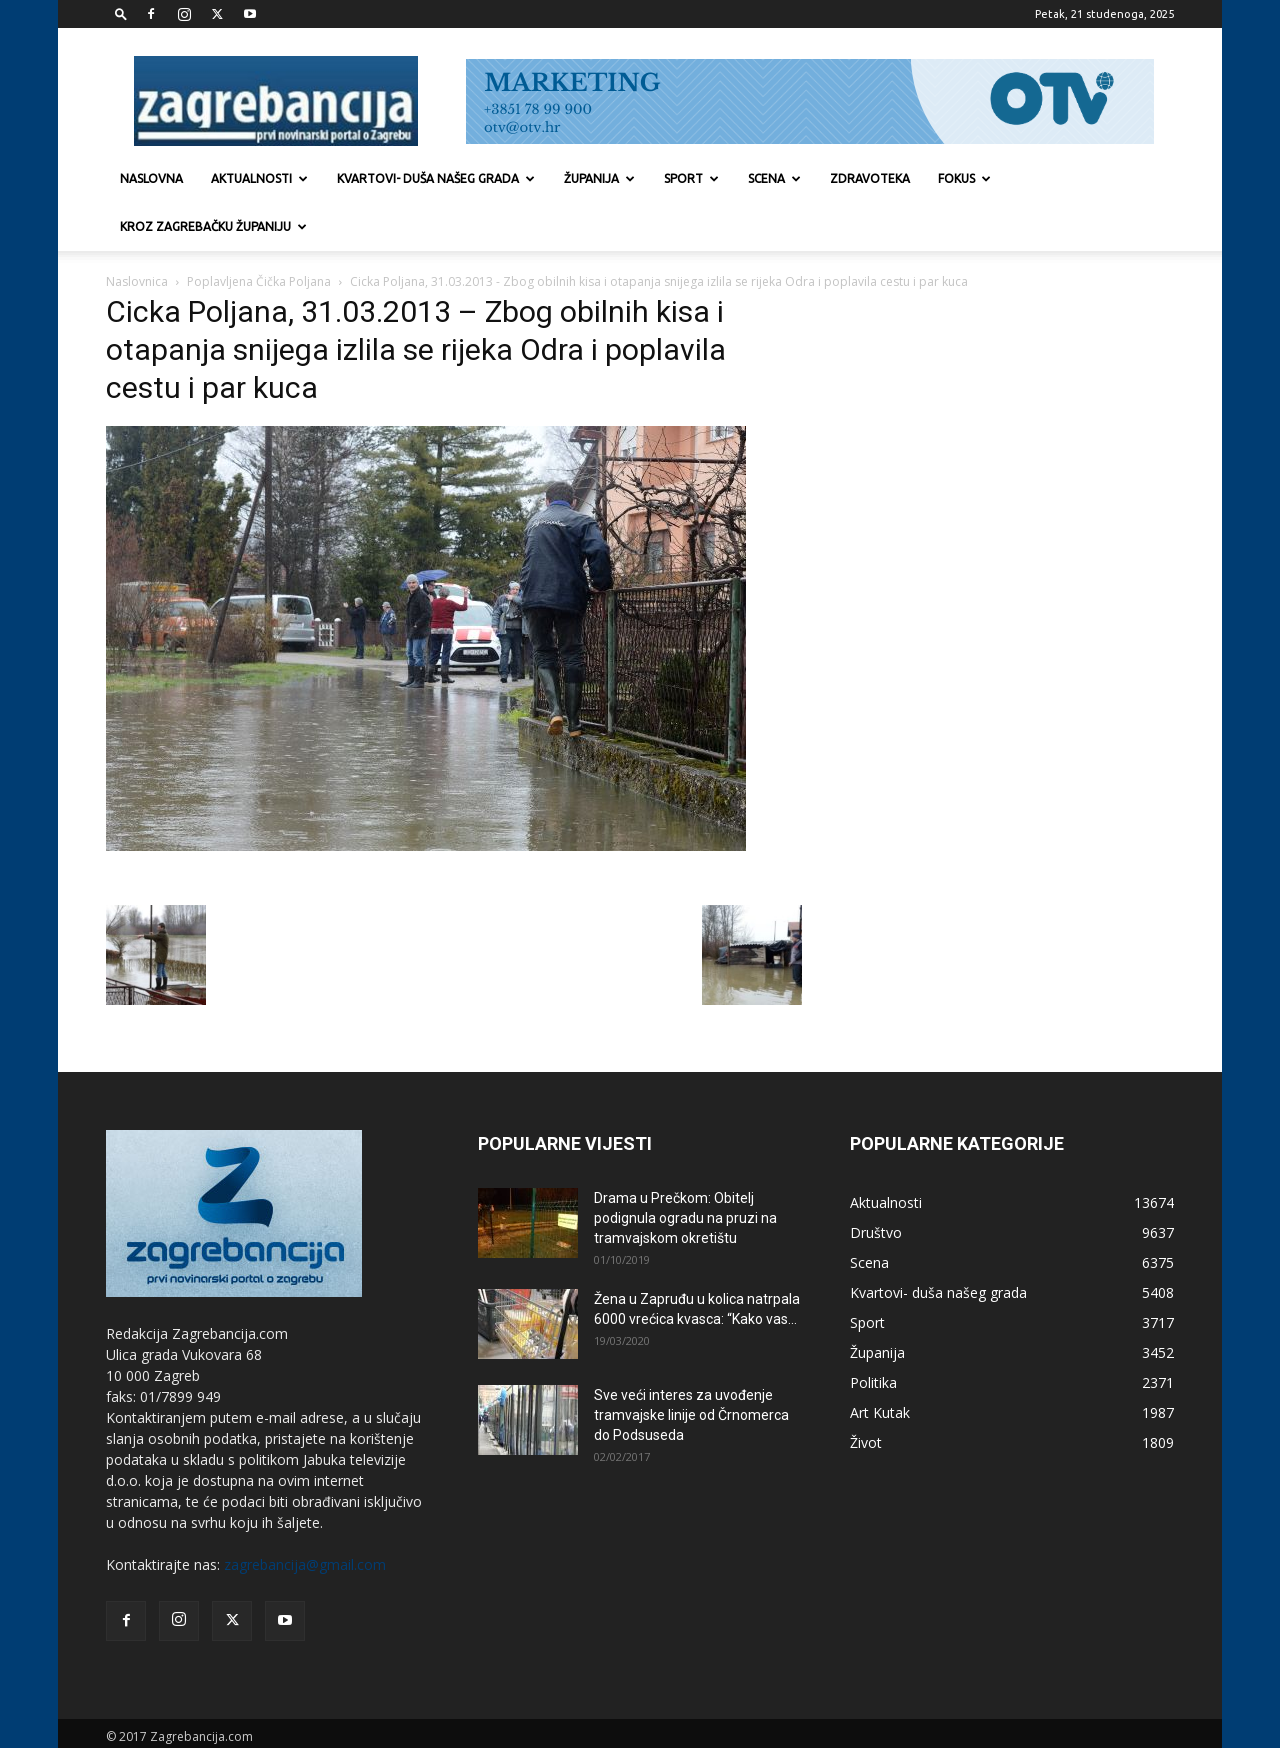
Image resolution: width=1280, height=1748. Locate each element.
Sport (691, 178)
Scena (774, 178)
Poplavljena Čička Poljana (259, 281)
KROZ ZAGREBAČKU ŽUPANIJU (213, 226)
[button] (121, 13)
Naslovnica (137, 281)
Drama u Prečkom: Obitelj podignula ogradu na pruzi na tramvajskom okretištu (685, 1218)
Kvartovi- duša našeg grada (436, 178)
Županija (599, 178)
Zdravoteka (870, 178)
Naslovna (151, 178)
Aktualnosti (259, 178)
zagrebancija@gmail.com (305, 1564)
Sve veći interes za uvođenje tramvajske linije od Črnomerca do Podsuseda (691, 1415)
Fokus (964, 178)
